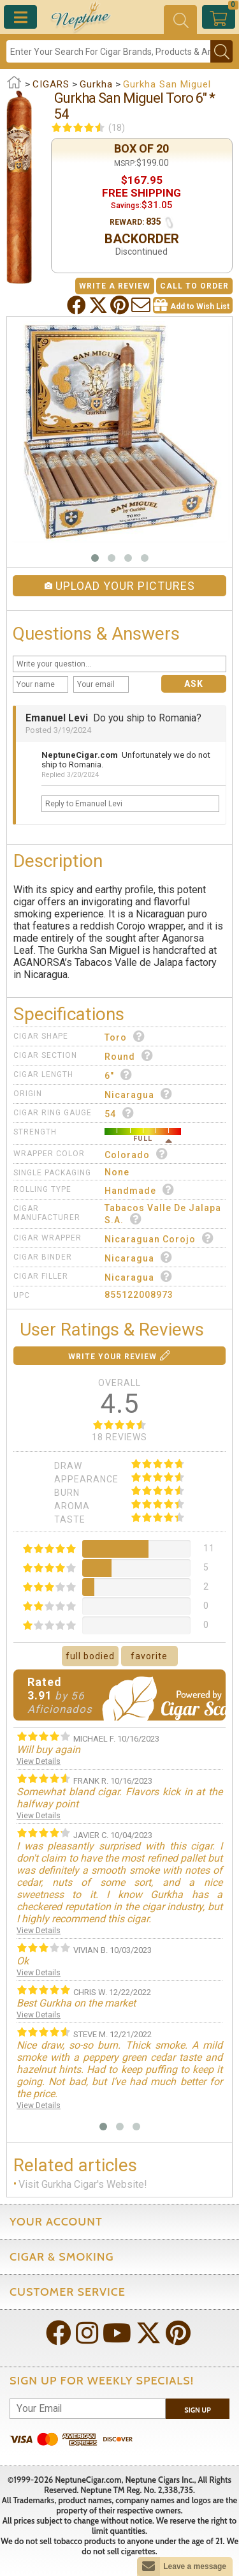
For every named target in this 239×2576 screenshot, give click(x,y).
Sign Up (197, 2410)
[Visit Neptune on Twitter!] (150, 2334)
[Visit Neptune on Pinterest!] (179, 2334)
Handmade (140, 1190)
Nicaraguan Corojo (159, 1238)
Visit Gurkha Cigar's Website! (82, 2184)
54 (119, 1113)
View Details (39, 1761)
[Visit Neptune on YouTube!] (118, 2334)
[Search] (108, 51)
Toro (125, 1036)
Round (129, 1056)
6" (119, 1075)
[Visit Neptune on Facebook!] (60, 2334)
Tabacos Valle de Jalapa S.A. (163, 1214)
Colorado (136, 1154)
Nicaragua (139, 1094)
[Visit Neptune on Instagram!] (88, 2334)
